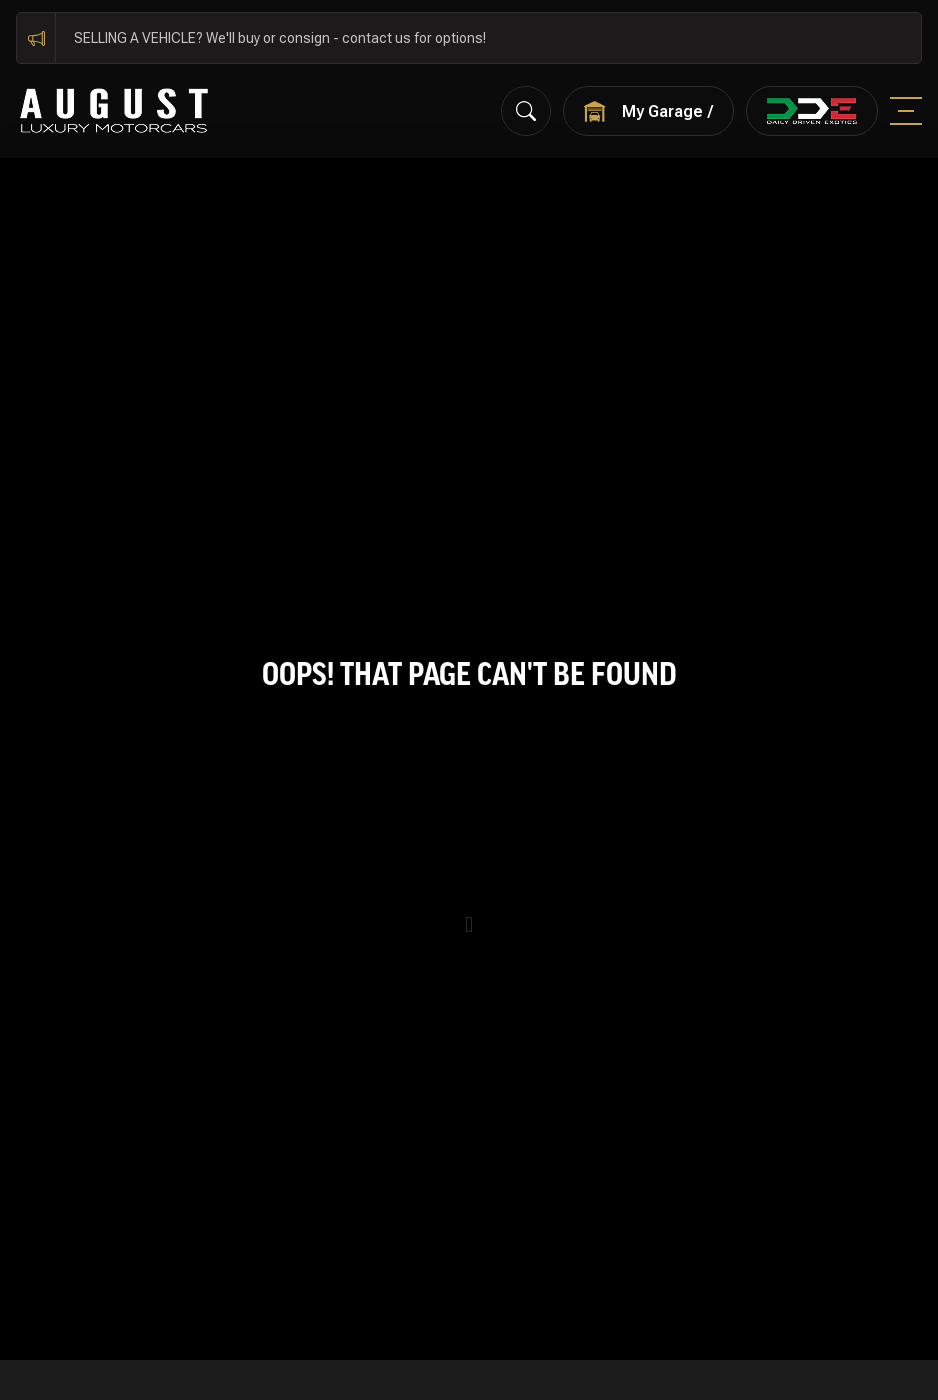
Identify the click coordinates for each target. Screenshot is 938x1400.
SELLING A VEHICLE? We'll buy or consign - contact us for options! (280, 38)
